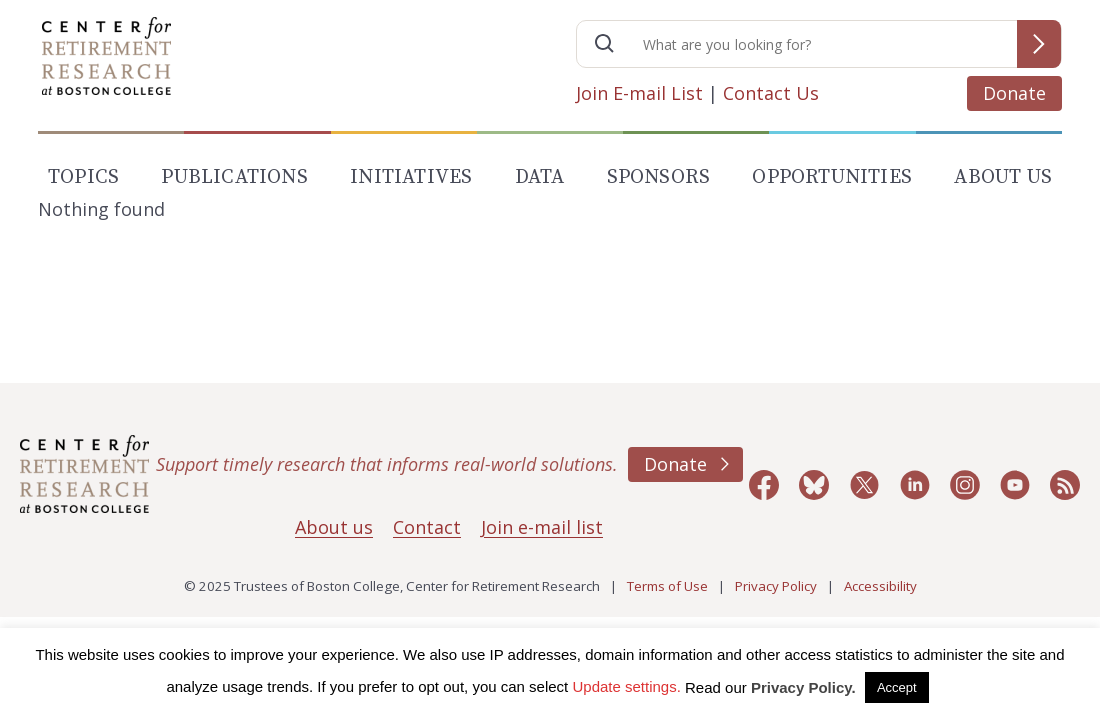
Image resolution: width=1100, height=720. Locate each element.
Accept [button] (897, 687)
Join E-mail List (639, 93)
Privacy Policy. (803, 687)
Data (540, 177)
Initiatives (411, 177)
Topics (83, 177)
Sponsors (659, 177)
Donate (1014, 93)
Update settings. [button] (626, 686)
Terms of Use (667, 586)
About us (334, 527)
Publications (234, 177)
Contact (427, 527)
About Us (1003, 177)
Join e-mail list (542, 527)
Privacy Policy (776, 586)
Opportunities (832, 177)
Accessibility (880, 586)
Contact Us (771, 93)
